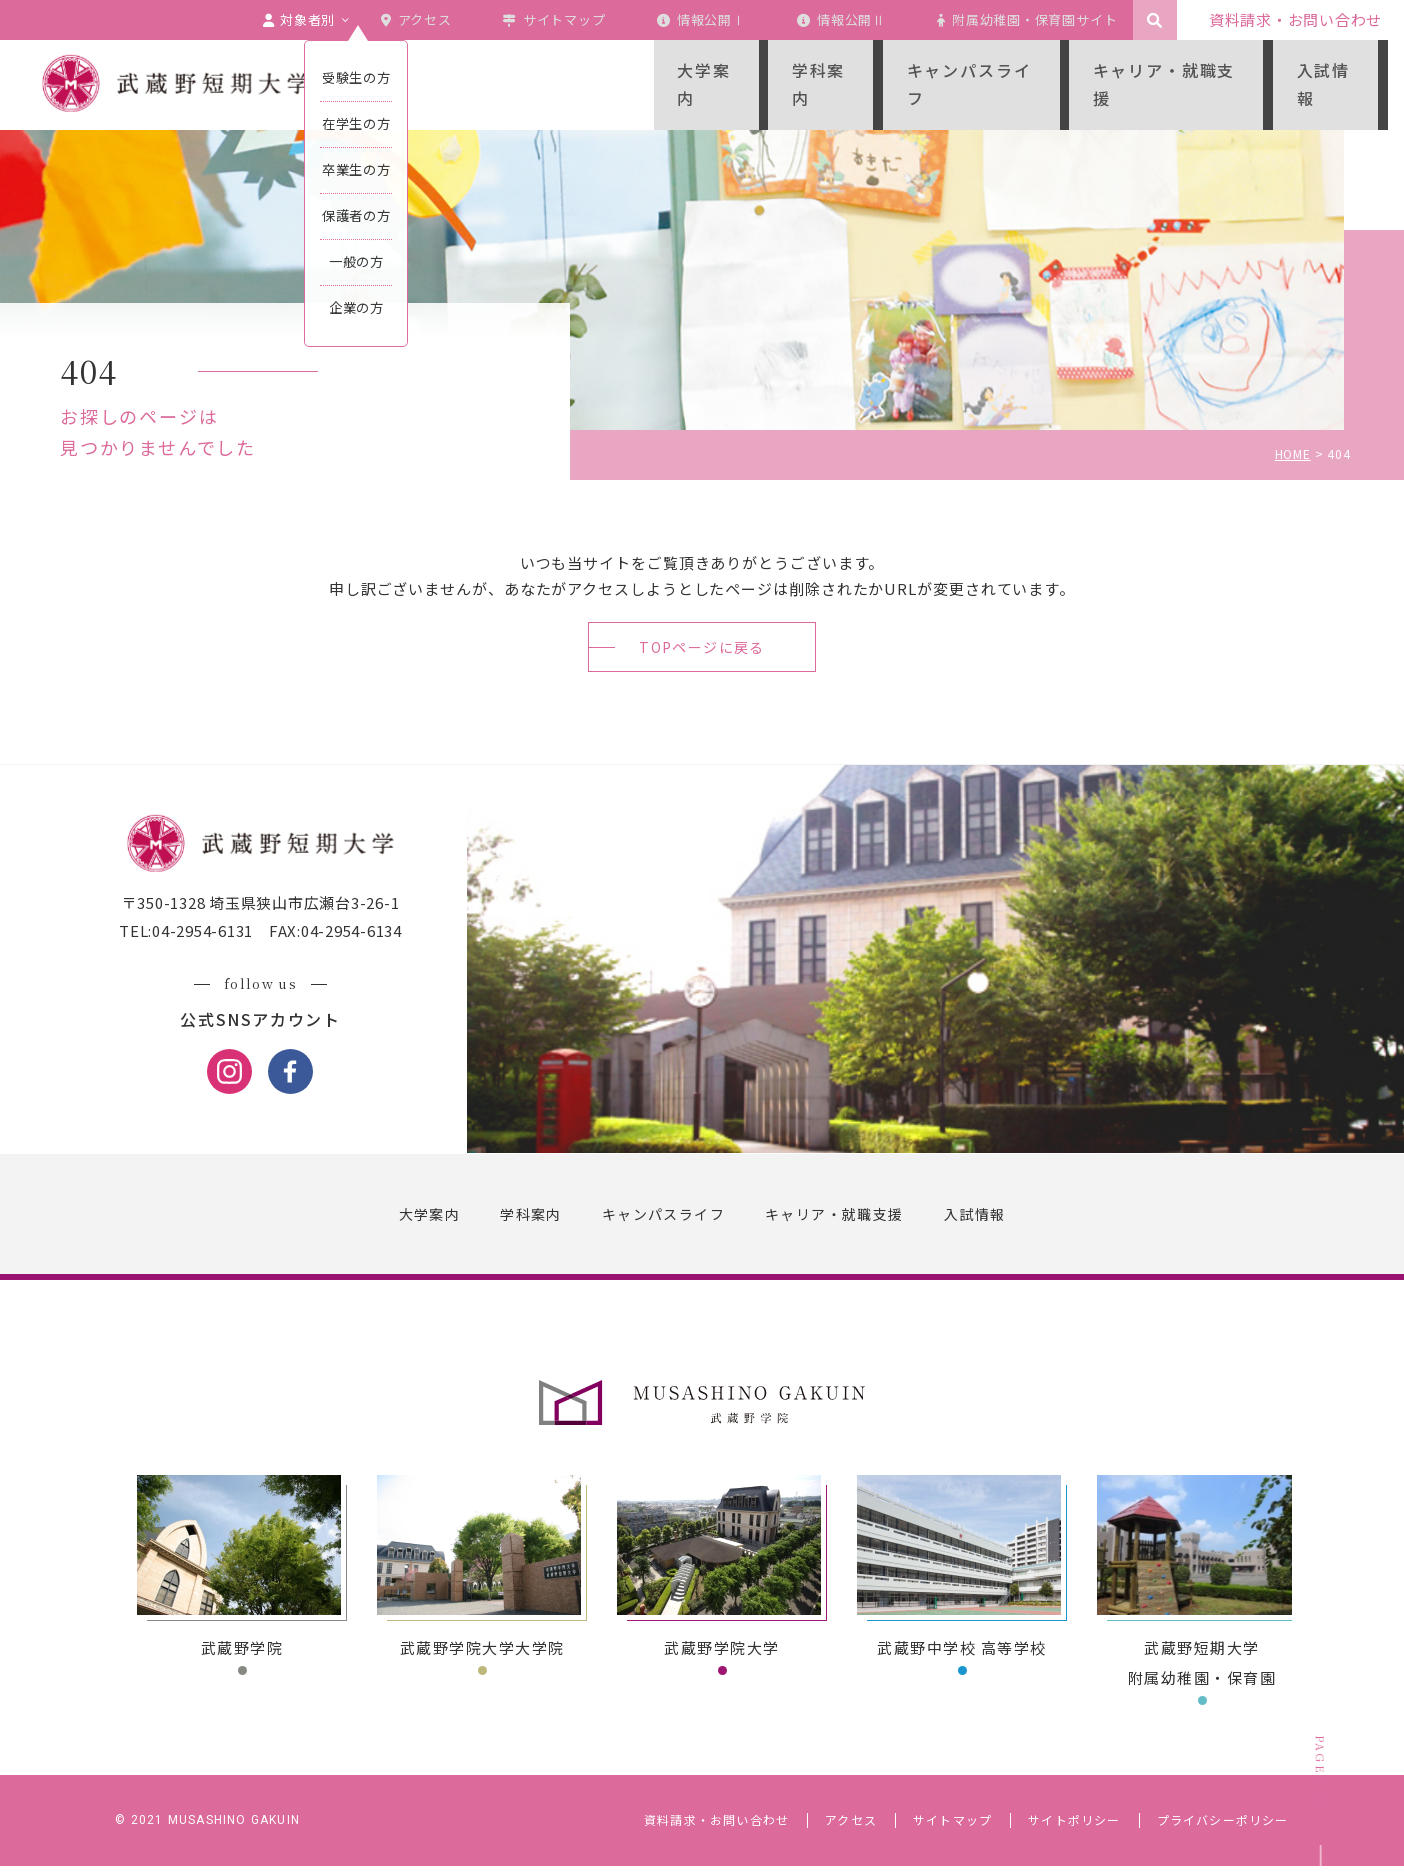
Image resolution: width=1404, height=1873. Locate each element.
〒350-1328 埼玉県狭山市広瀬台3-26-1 (267, 910)
